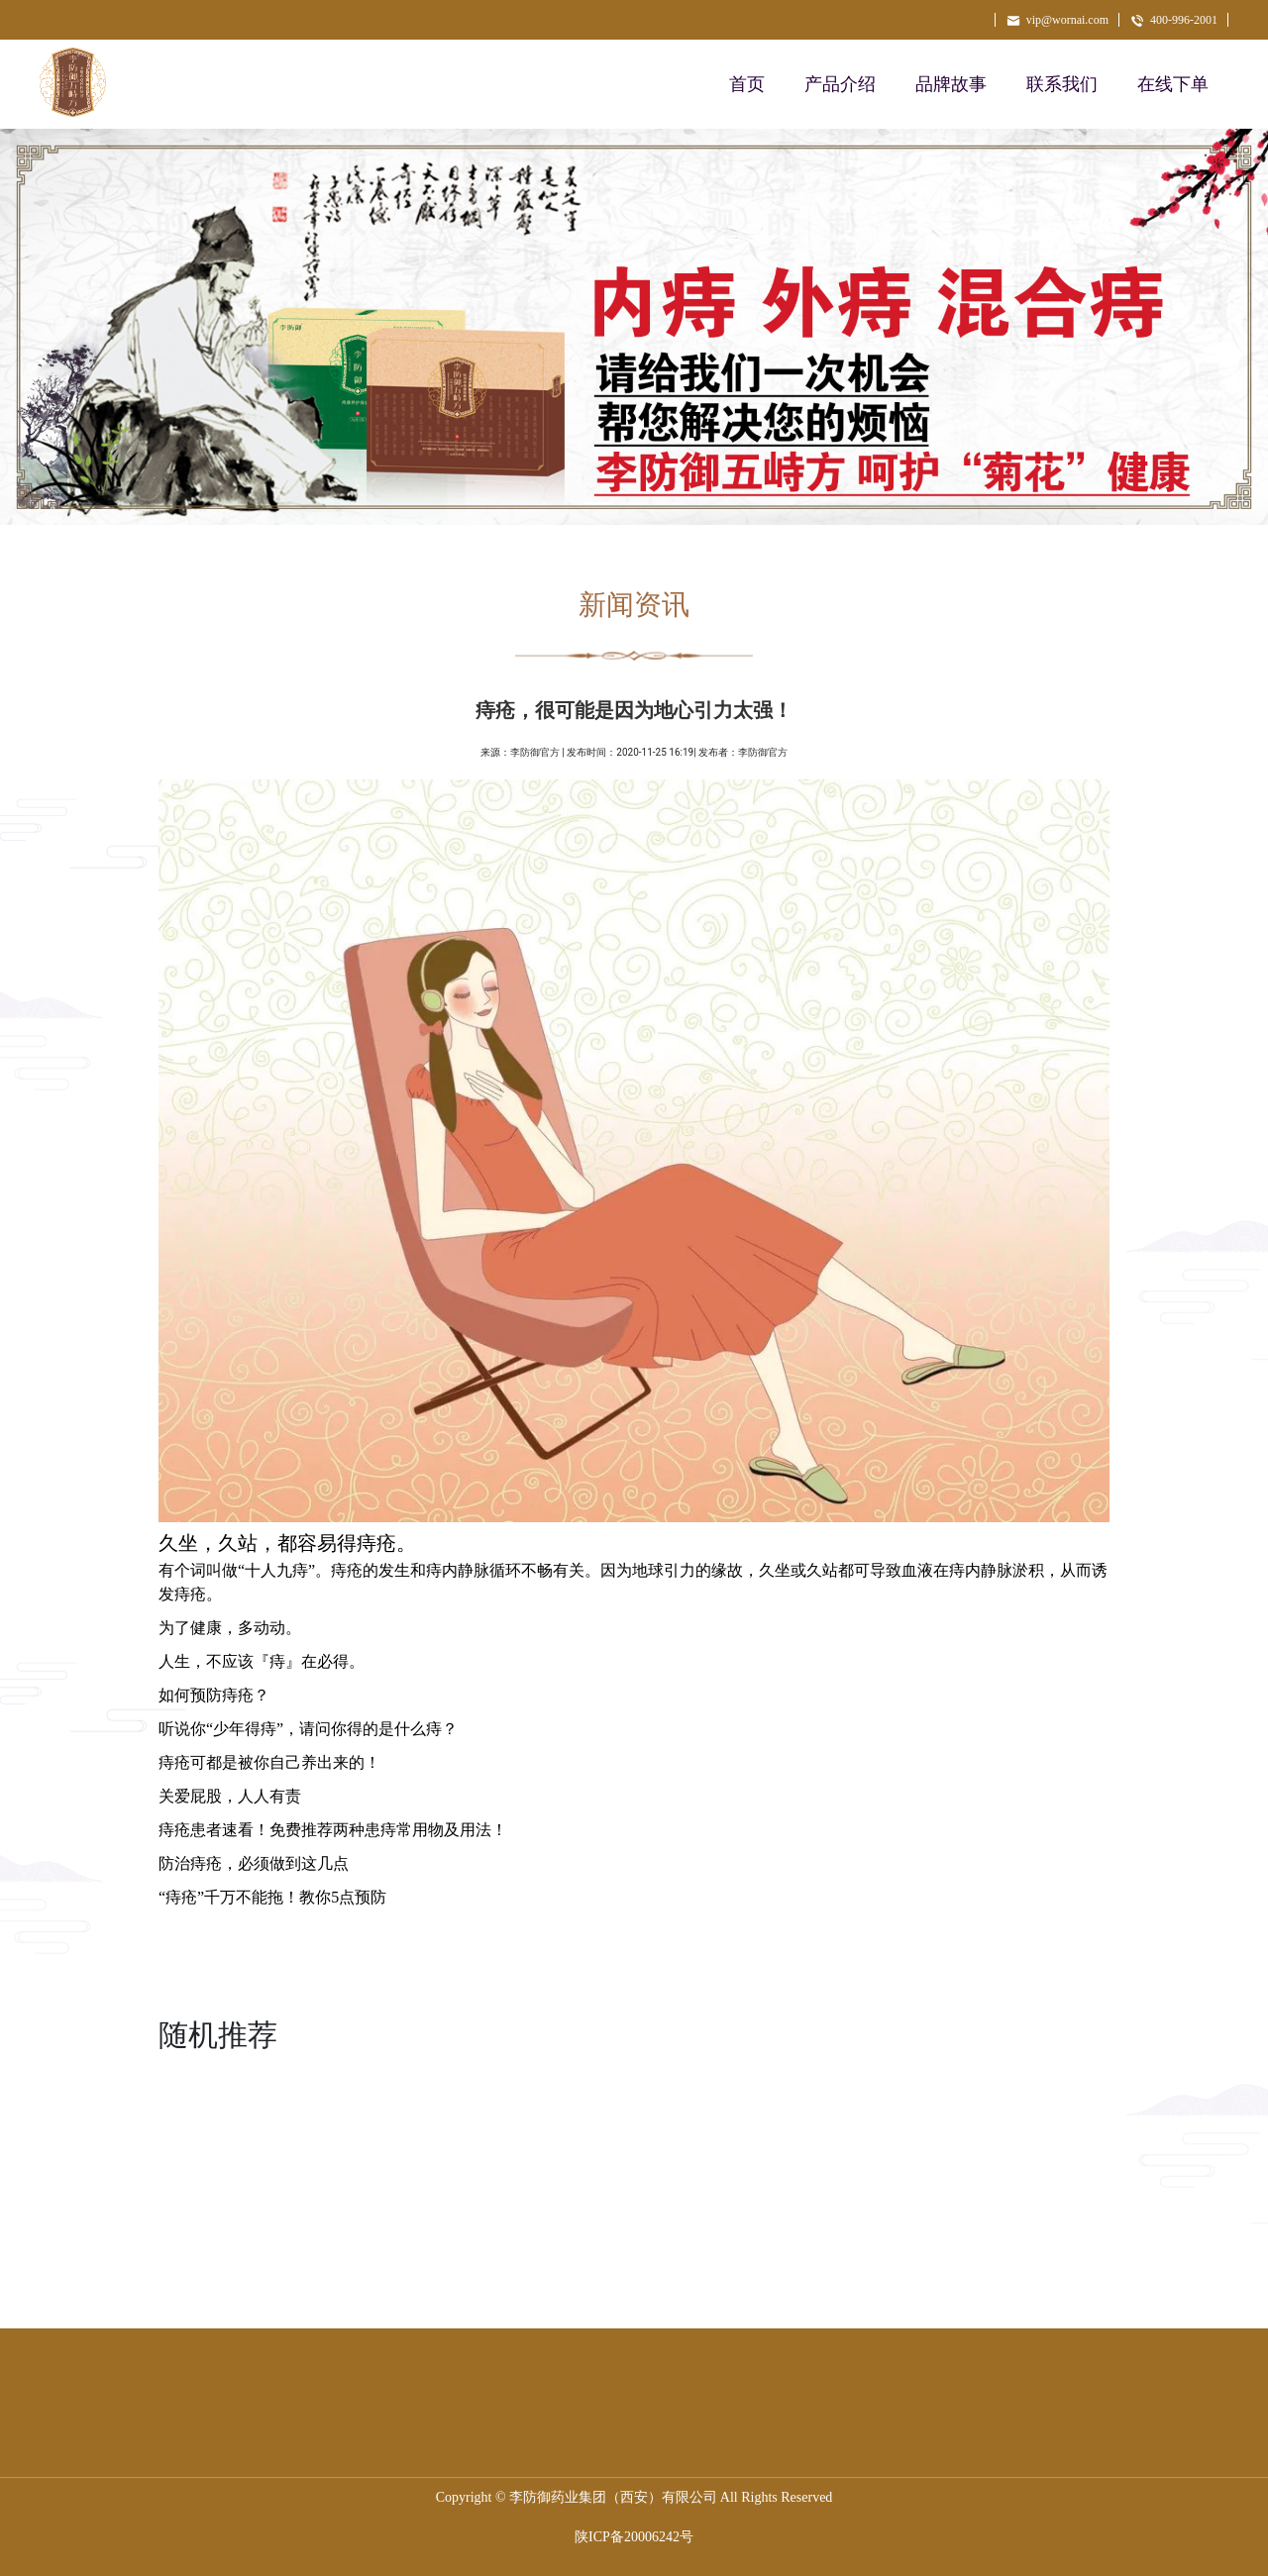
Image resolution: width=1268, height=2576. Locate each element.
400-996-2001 (1173, 20)
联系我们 (1062, 84)
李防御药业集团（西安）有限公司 (613, 2497)
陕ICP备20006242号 (634, 2536)
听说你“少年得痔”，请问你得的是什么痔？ (308, 1728)
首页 (747, 84)
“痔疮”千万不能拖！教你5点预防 (272, 1897)
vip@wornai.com (1057, 20)
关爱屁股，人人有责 (229, 1796)
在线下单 (1173, 84)
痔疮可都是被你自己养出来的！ (269, 1762)
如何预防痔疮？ (213, 1695)
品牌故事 (951, 84)
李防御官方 (535, 752)
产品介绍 (840, 84)
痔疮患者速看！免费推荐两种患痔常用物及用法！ (332, 1829)
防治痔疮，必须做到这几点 (253, 1863)
